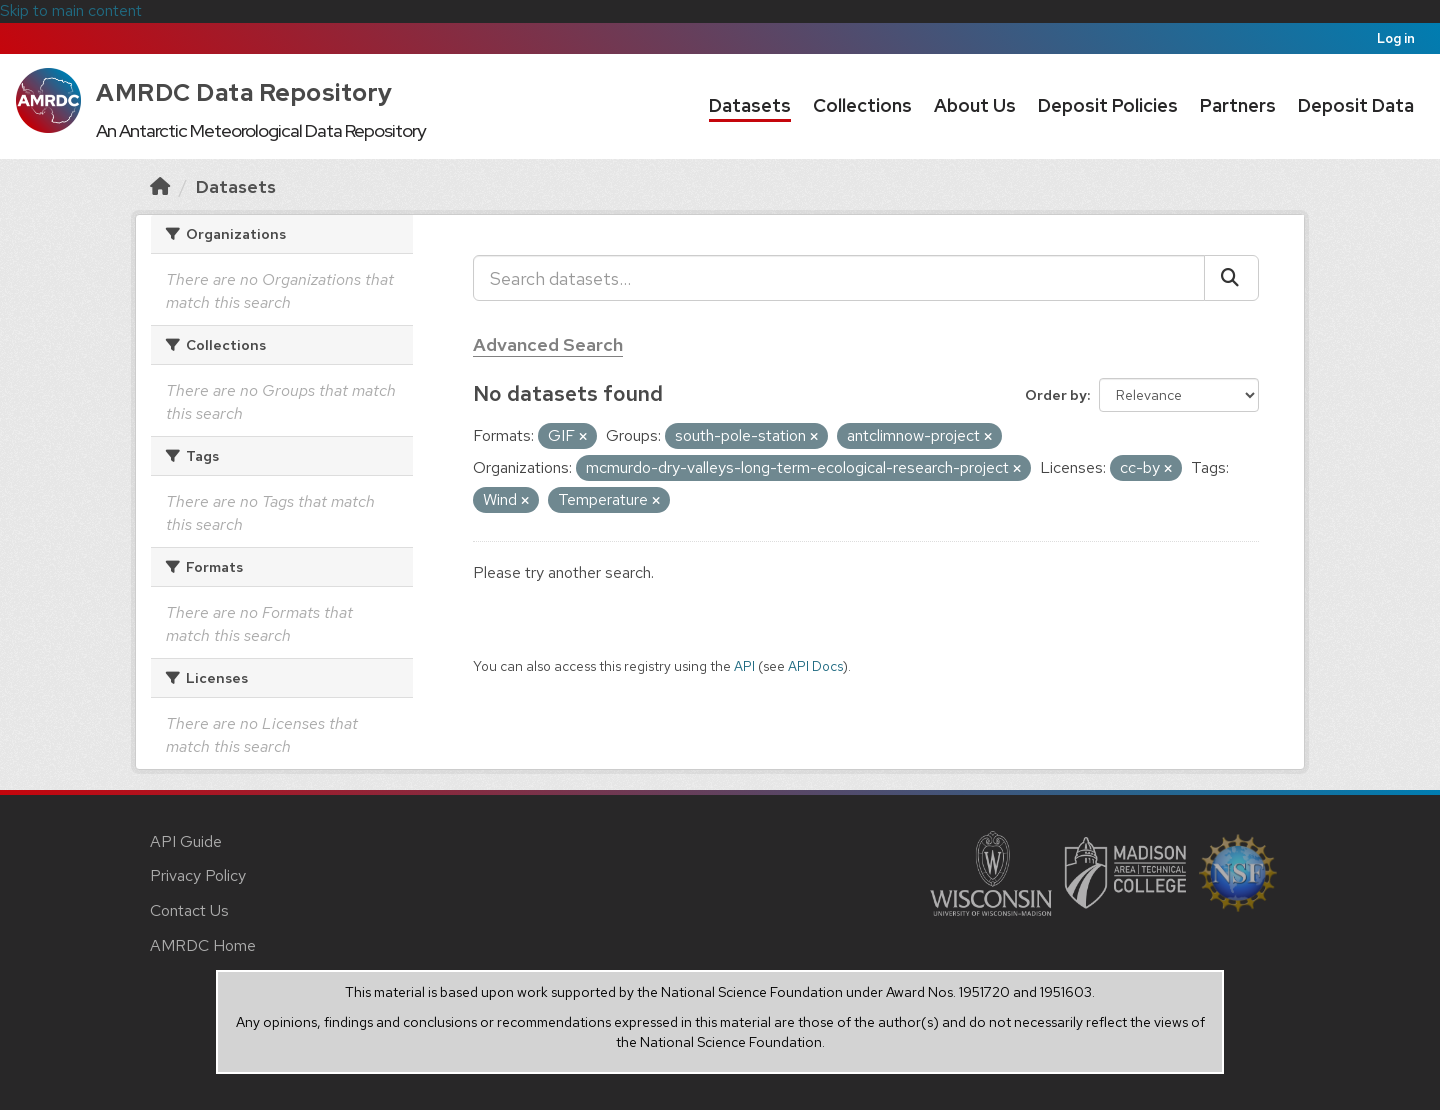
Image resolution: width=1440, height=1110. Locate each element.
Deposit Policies (1108, 105)
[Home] (160, 186)
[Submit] (1231, 278)
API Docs (815, 666)
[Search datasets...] (839, 278)
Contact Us (189, 910)
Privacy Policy (198, 875)
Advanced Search (548, 344)
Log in (1396, 38)
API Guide (186, 841)
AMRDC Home (203, 945)
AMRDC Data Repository (244, 92)
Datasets (750, 105)
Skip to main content (71, 10)
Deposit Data (1356, 105)
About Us (975, 105)
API (744, 666)
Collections (862, 105)
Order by (1056, 395)
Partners (1238, 105)
